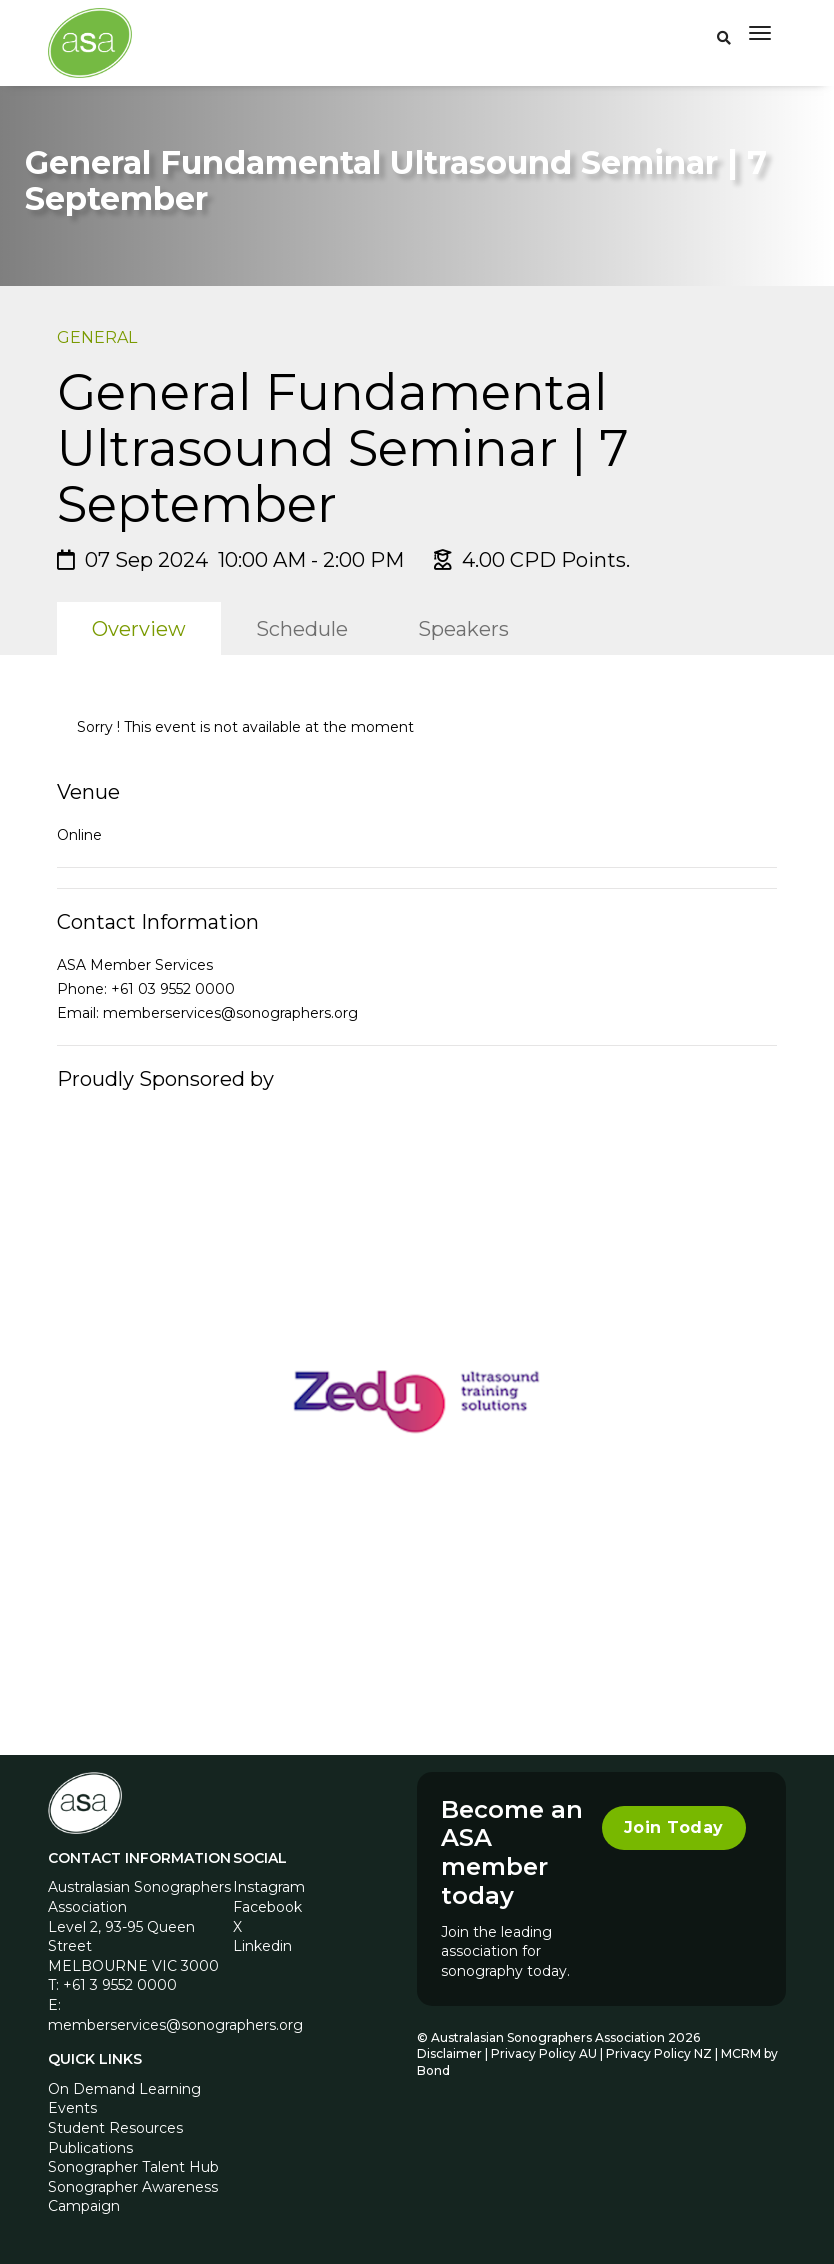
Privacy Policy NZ (660, 2053)
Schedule (302, 629)
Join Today (674, 1827)
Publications (90, 2148)
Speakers (463, 629)
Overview (139, 629)
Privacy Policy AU (544, 2053)
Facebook (267, 1907)
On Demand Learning (124, 2089)
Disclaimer (449, 2053)
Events (72, 2108)
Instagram (269, 1887)
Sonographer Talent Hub (133, 2167)
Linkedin (262, 1946)
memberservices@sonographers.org (230, 1013)
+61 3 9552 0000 (120, 1985)
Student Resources (115, 2128)
